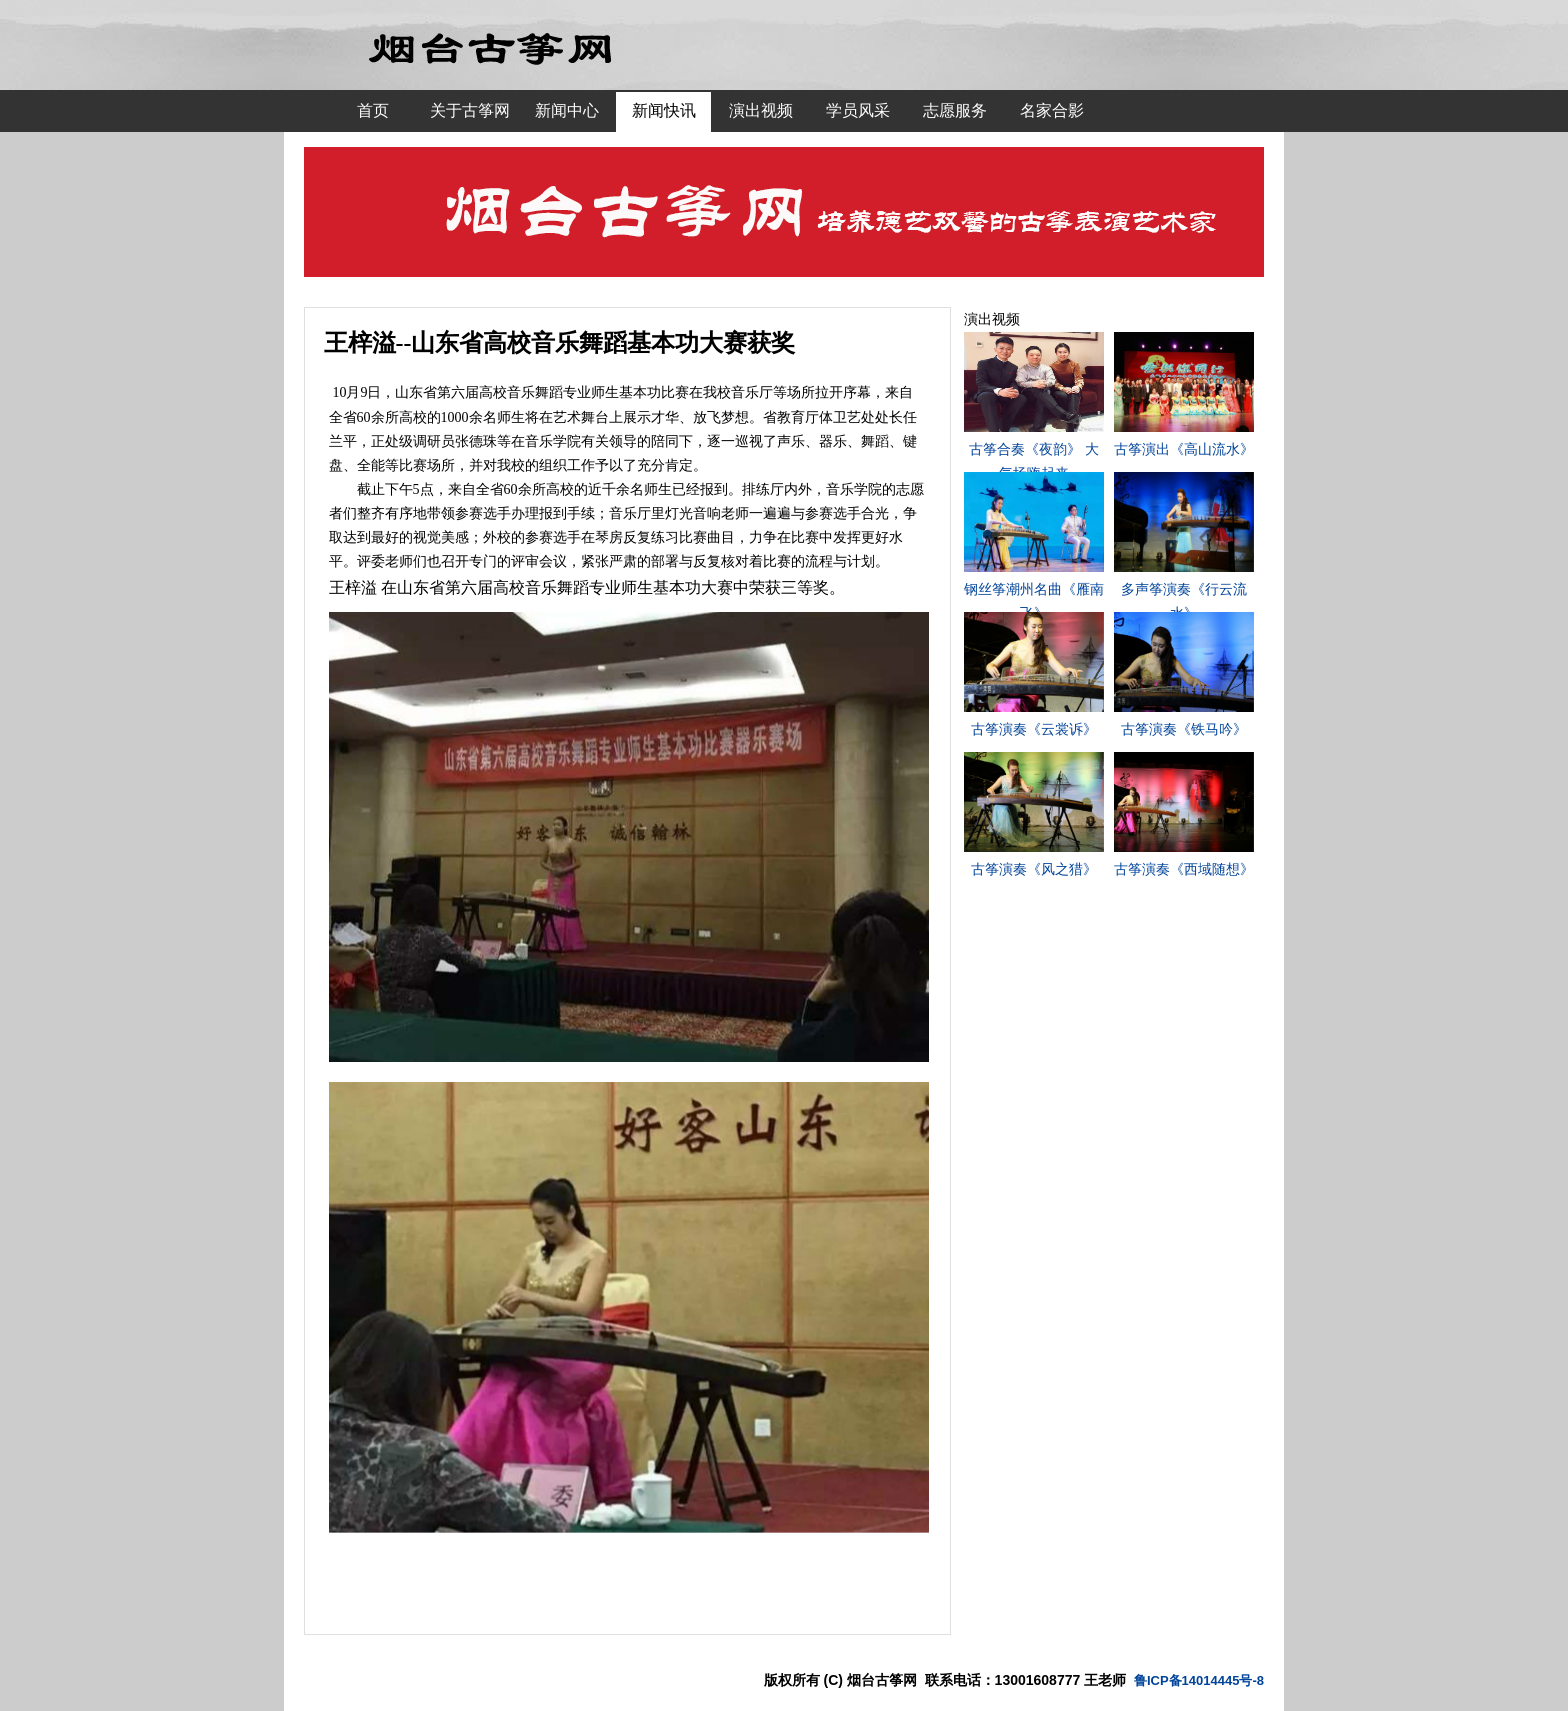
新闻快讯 (664, 110)
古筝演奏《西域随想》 (1184, 869)
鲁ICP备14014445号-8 (1199, 1680)
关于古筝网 (470, 110)
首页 (373, 110)
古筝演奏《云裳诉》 (1034, 729)
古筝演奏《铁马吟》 (1184, 729)
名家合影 (1052, 110)
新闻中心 (567, 110)
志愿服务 (955, 110)
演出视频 (761, 110)
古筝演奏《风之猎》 (1034, 869)
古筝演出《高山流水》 (1184, 449)
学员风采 (858, 110)
